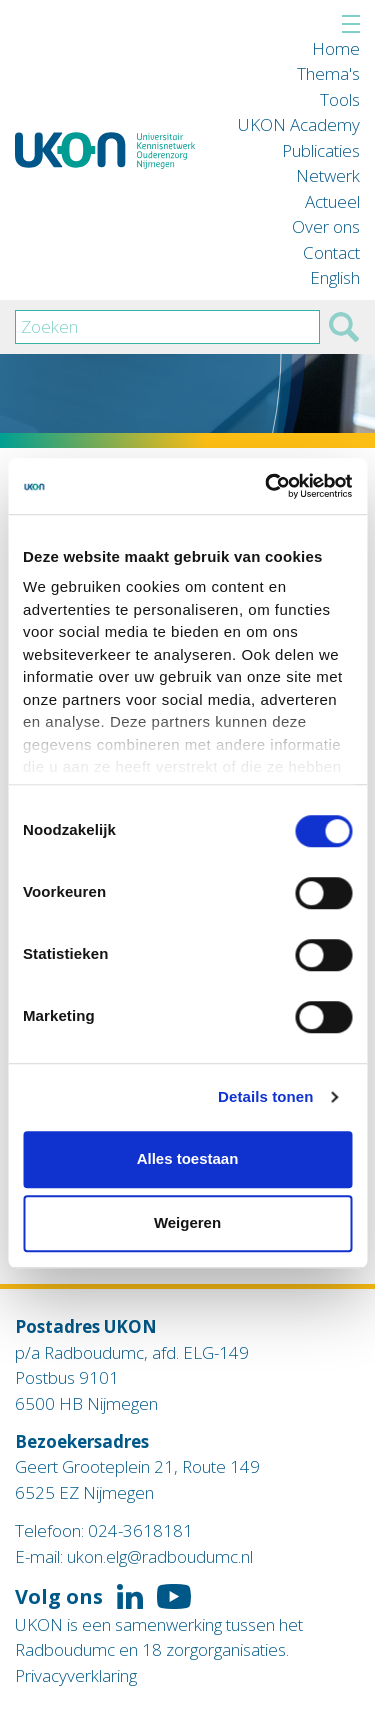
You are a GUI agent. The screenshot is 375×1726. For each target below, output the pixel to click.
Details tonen (265, 1096)
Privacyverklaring (76, 1675)
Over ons (326, 226)
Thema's (328, 73)
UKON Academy (299, 124)
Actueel (332, 201)
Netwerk (328, 175)
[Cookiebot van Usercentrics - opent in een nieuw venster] (267, 486)
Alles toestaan (188, 1158)
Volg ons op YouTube (174, 1597)
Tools (340, 99)
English (335, 277)
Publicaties (321, 150)
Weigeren (187, 1222)
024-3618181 (140, 1530)
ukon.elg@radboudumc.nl (160, 1556)
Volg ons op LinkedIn (130, 1597)
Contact (331, 252)
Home (336, 48)
